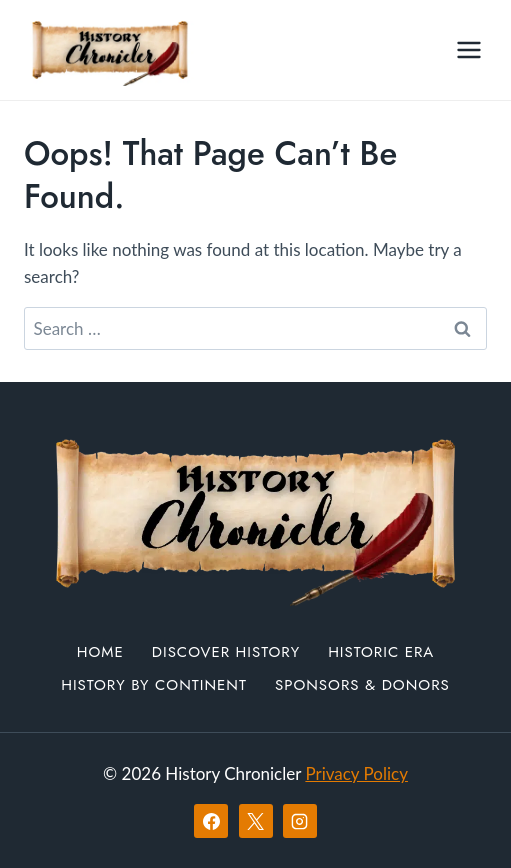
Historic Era (381, 652)
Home (100, 652)
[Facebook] (211, 821)
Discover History (226, 652)
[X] (256, 821)
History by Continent (154, 685)
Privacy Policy (356, 773)
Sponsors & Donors (362, 685)
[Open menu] (468, 49)
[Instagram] (300, 821)
